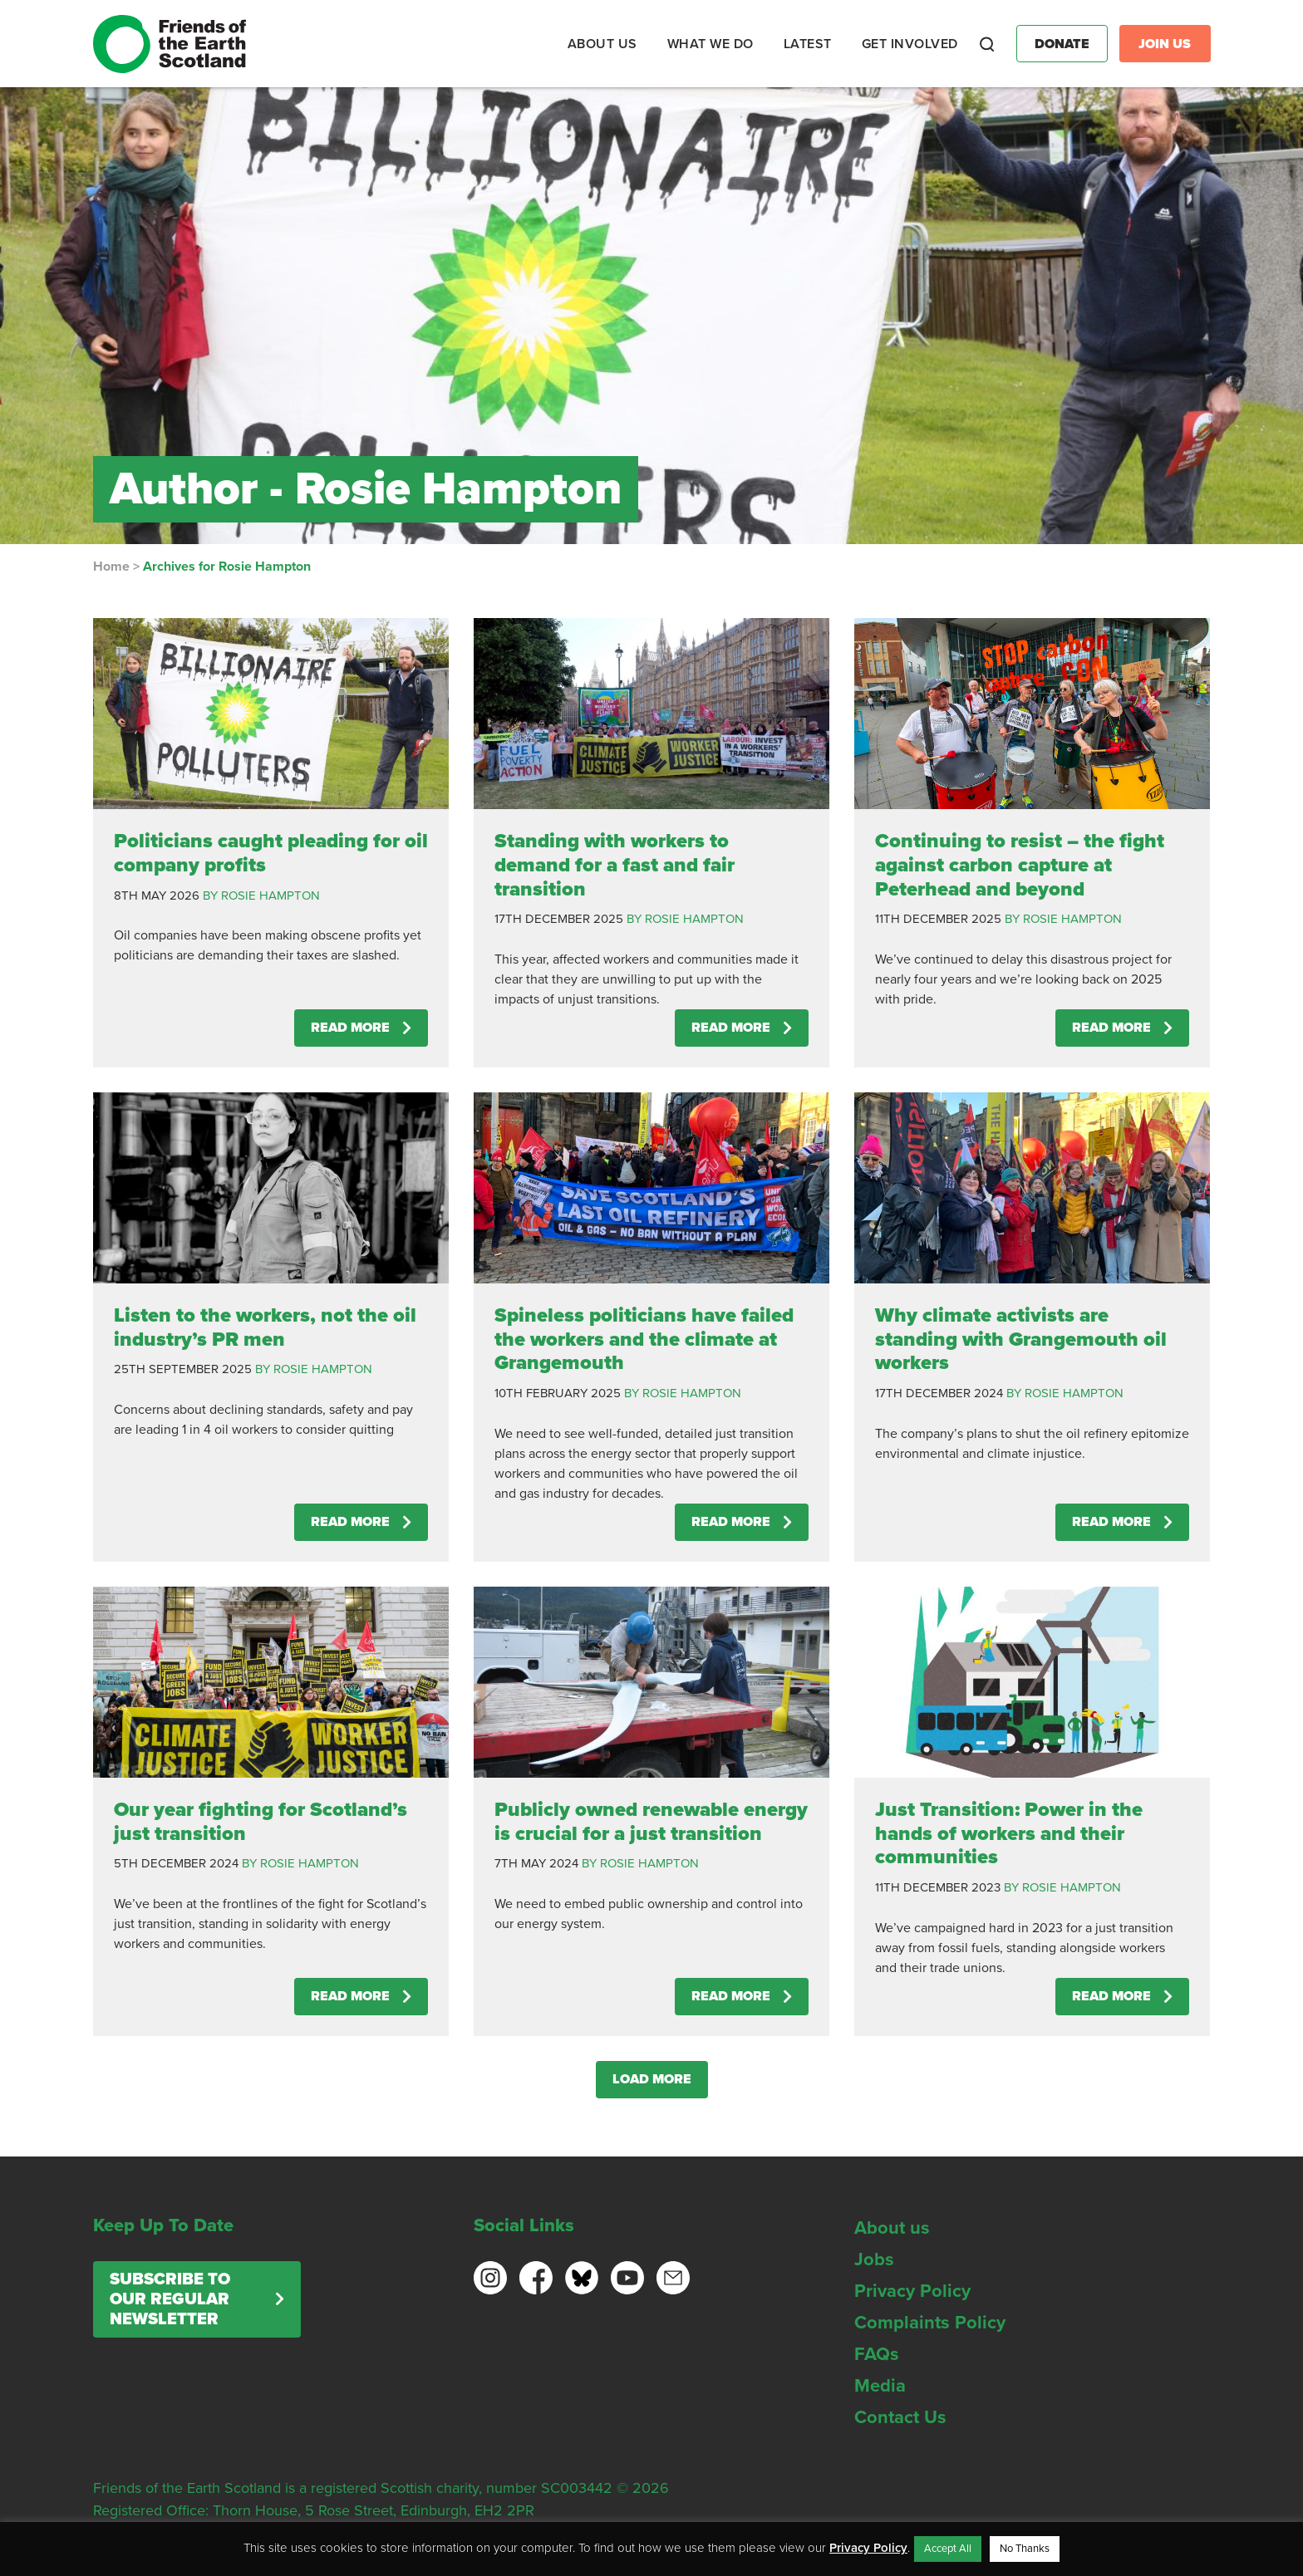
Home (111, 566)
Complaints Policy (930, 2322)
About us (892, 2228)
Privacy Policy (912, 2291)
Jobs (874, 2259)
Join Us (1164, 44)
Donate (1062, 44)
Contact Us (900, 2417)
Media (880, 2386)
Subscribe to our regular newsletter (170, 2299)
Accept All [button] (947, 2548)
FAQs (876, 2354)
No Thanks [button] (1025, 2548)
